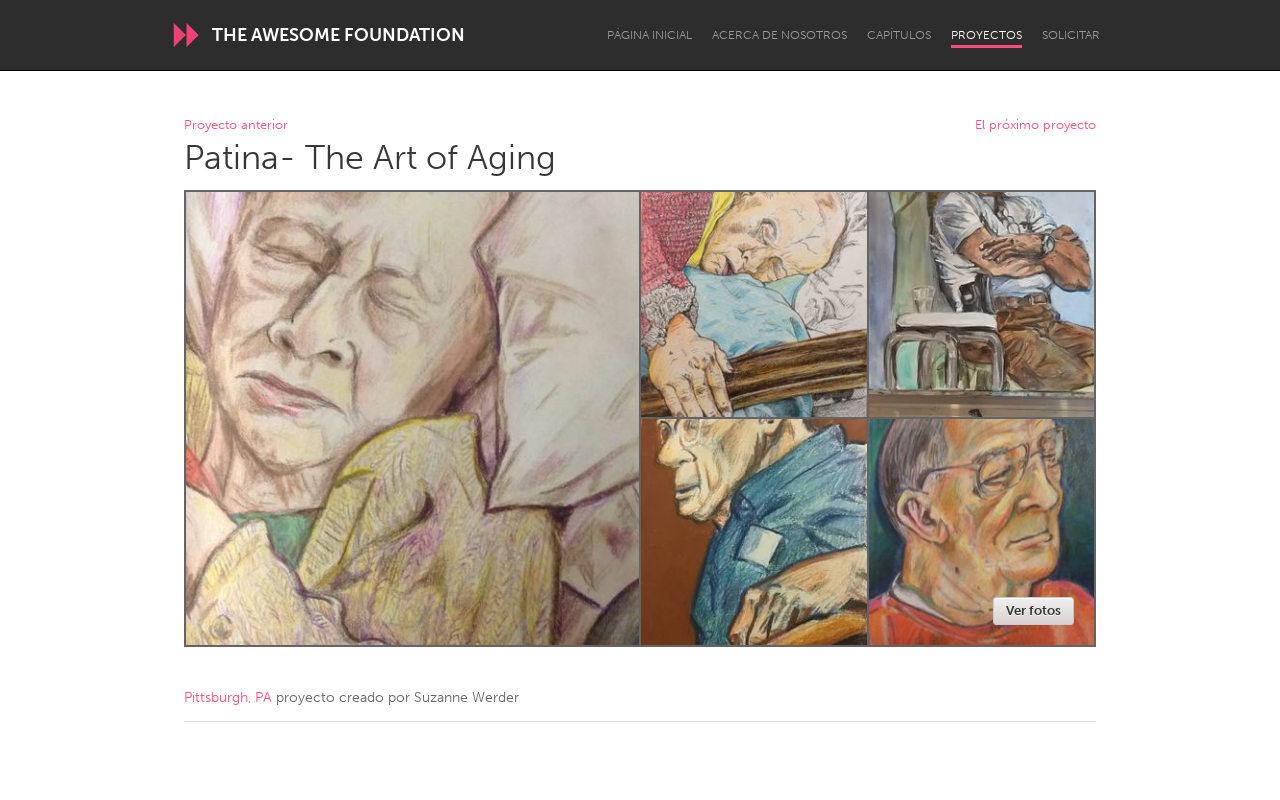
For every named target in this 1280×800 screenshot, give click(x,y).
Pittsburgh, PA (228, 697)
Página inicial (649, 35)
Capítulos (899, 35)
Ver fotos (1033, 610)
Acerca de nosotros (779, 35)
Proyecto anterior (236, 125)
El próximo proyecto (1035, 125)
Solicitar (1071, 35)
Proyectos (986, 35)
